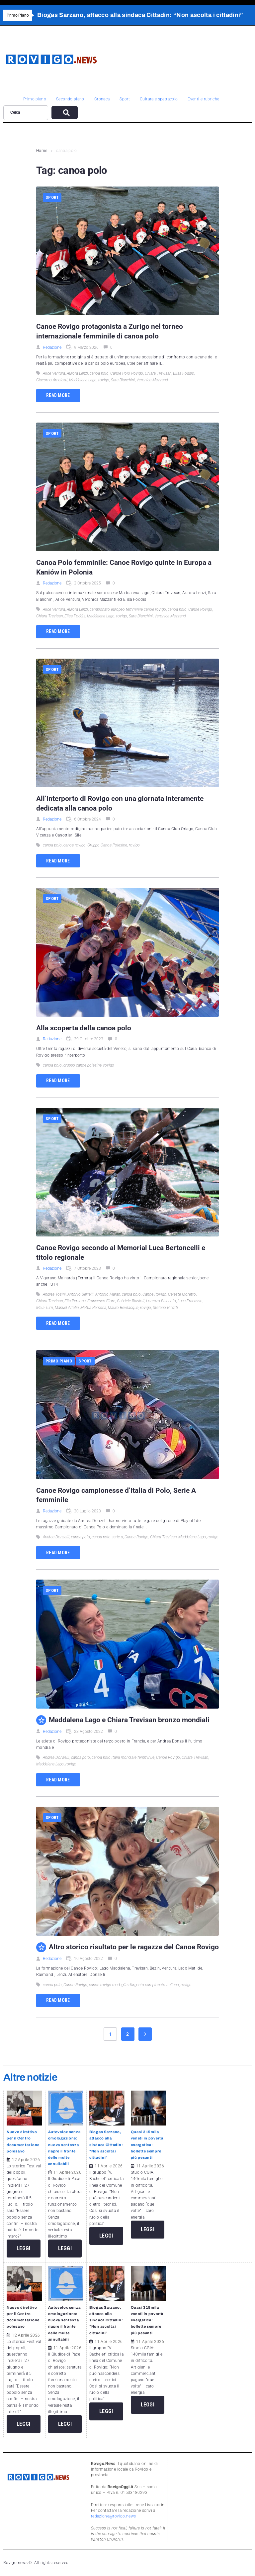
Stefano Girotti (165, 1307)
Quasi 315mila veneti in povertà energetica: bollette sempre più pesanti (147, 2144)
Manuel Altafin (67, 1307)
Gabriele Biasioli (130, 1301)
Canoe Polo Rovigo (126, 373)
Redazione (52, 347)
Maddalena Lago (83, 380)
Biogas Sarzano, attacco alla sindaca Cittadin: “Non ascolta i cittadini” (106, 2144)
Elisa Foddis (183, 373)
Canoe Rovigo (200, 609)
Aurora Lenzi (77, 373)
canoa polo (99, 373)
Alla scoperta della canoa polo (83, 1028)
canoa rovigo (74, 845)
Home (41, 150)
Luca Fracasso (190, 1301)
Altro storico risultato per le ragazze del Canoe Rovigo (134, 1947)
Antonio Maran (107, 1294)
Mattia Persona (93, 1307)
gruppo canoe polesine (82, 1065)
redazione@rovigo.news (113, 2516)
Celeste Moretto (182, 1294)
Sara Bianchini (123, 380)
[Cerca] (25, 112)
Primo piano (58, 1360)
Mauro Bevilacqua (123, 1307)
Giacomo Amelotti (51, 380)
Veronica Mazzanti (152, 380)
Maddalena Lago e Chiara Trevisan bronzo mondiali (130, 1720)
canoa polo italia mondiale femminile (123, 1757)
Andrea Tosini (54, 1294)
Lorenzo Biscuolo (161, 1301)
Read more (58, 395)
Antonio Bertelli (80, 1294)
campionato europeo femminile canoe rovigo (128, 609)
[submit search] (64, 112)
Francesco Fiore (101, 1301)
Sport (52, 197)
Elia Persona (75, 1301)
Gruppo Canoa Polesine (107, 845)
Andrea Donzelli (56, 1537)
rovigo (103, 380)
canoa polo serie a (107, 1537)
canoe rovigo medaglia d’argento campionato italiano (134, 1985)
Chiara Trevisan (158, 373)
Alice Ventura (54, 373)
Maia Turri (44, 1307)
